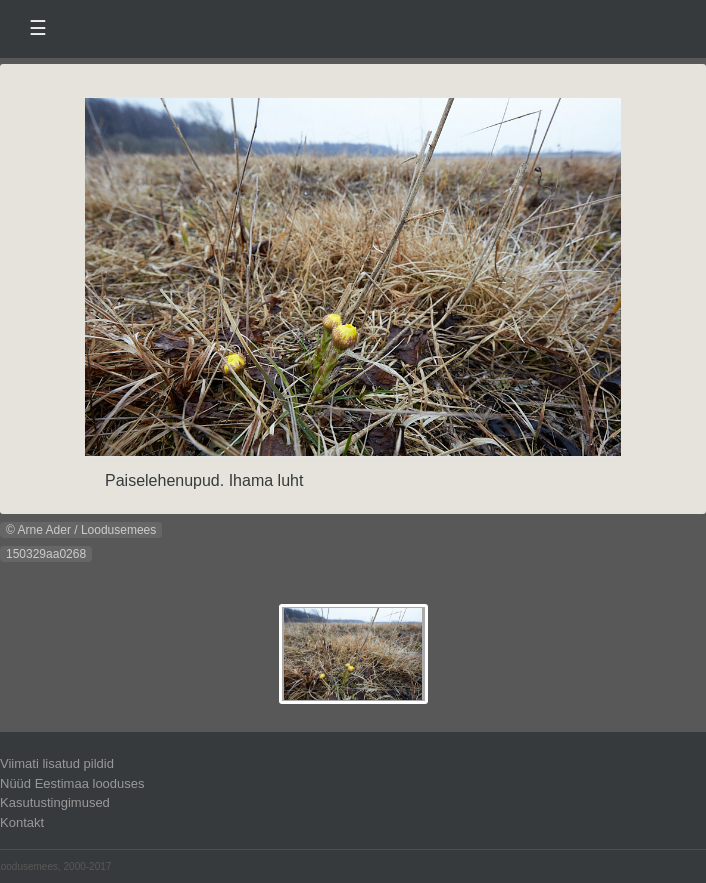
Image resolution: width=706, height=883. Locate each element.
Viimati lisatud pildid (57, 763)
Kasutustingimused (55, 802)
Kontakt (22, 822)
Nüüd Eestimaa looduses (72, 783)
